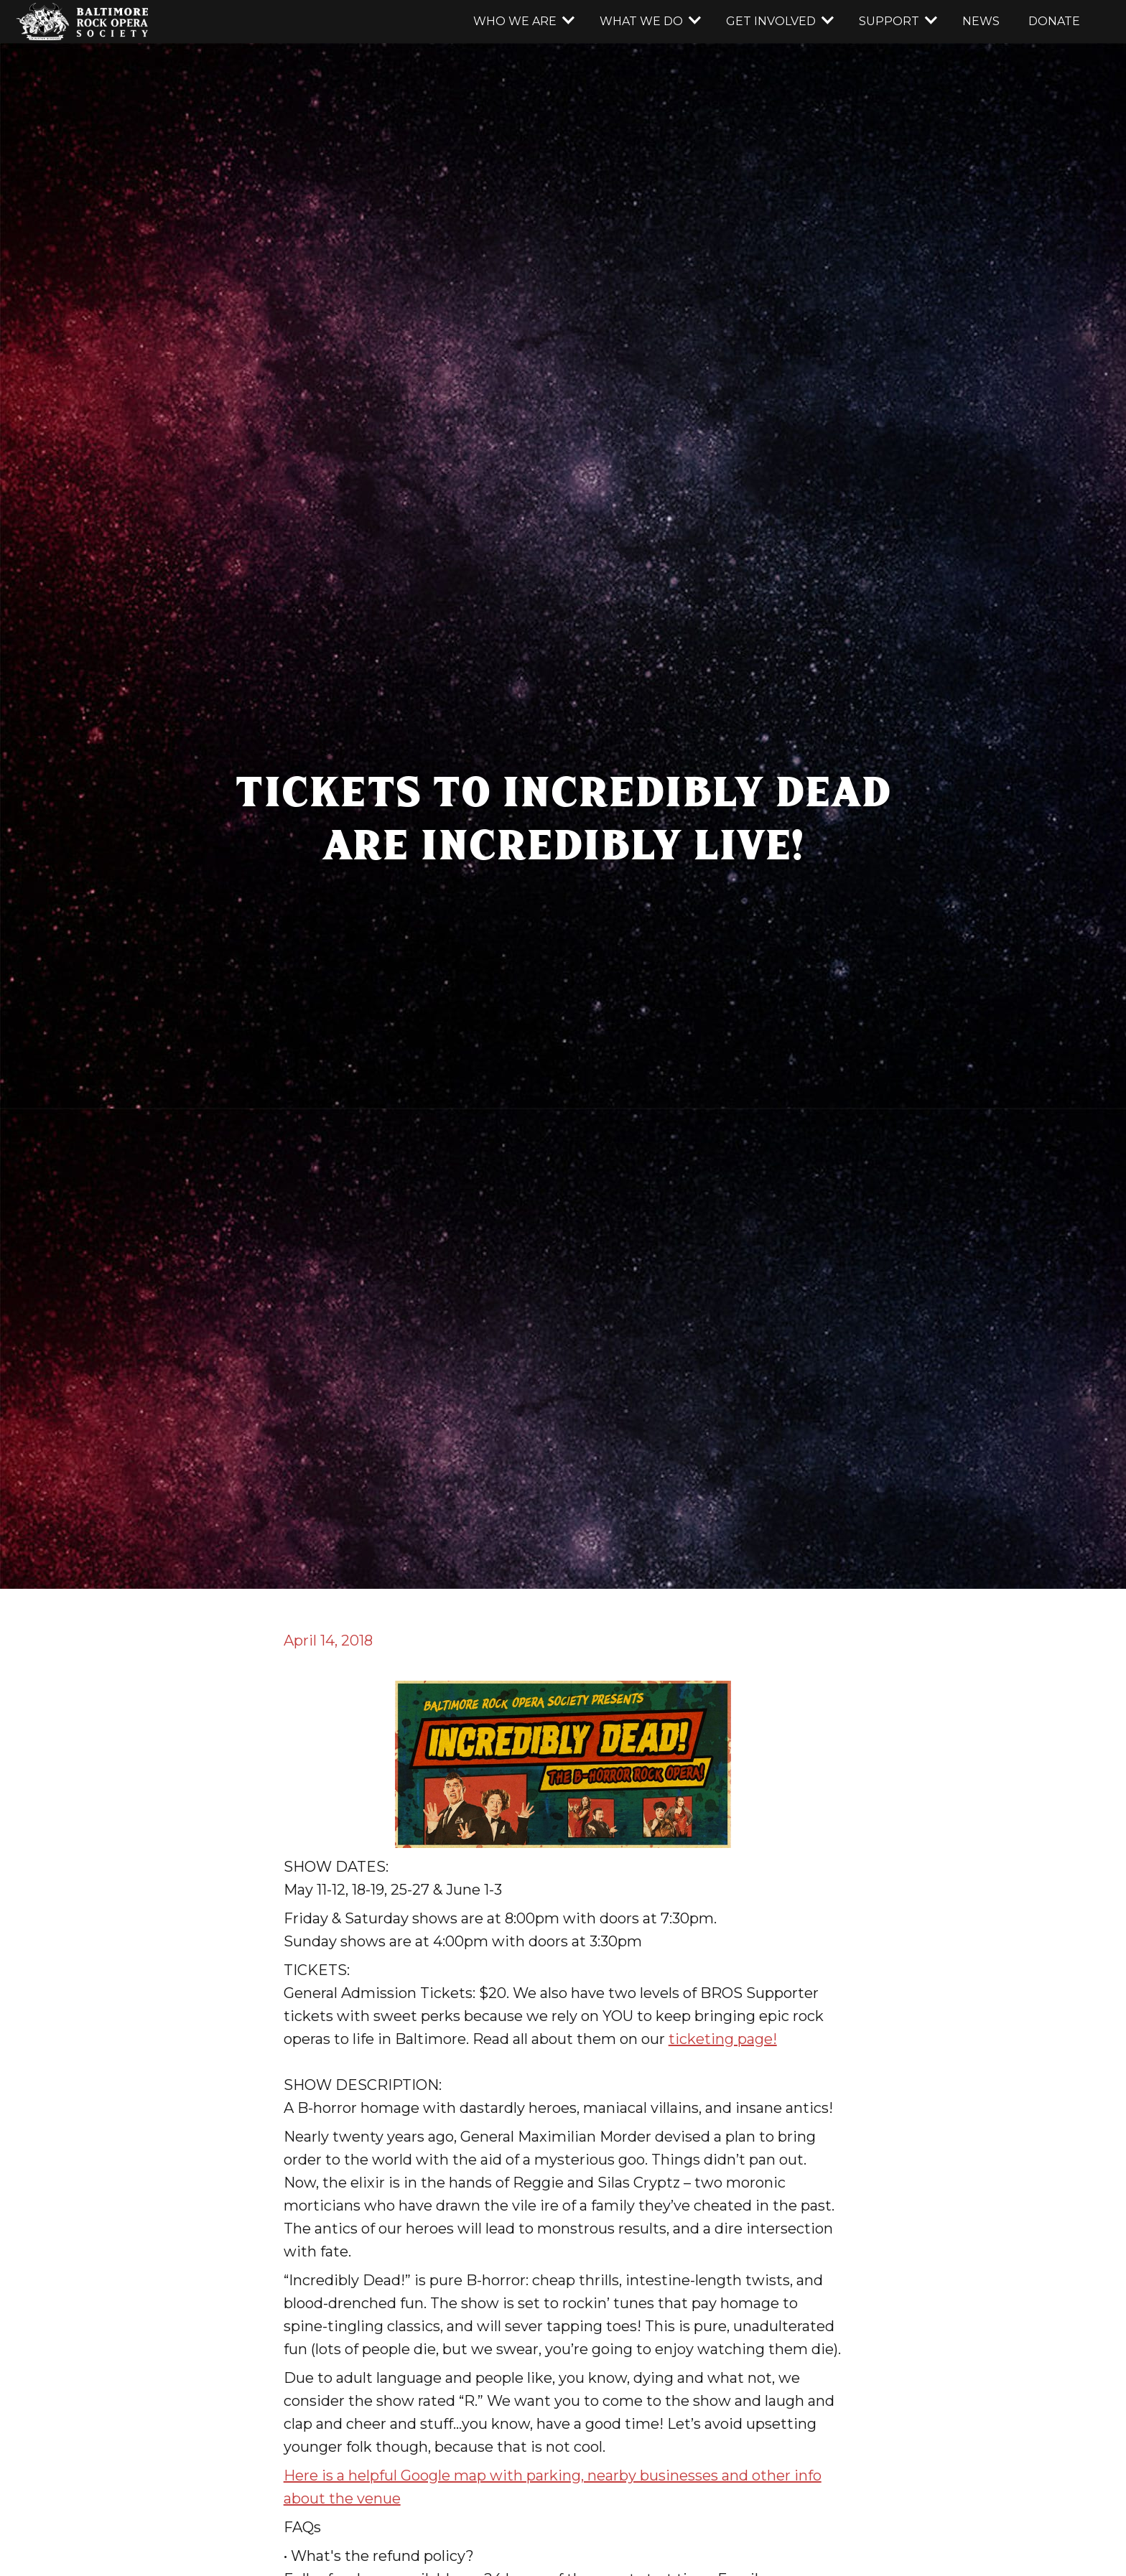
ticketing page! (723, 2039)
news (981, 21)
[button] (522, 21)
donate (1054, 21)
